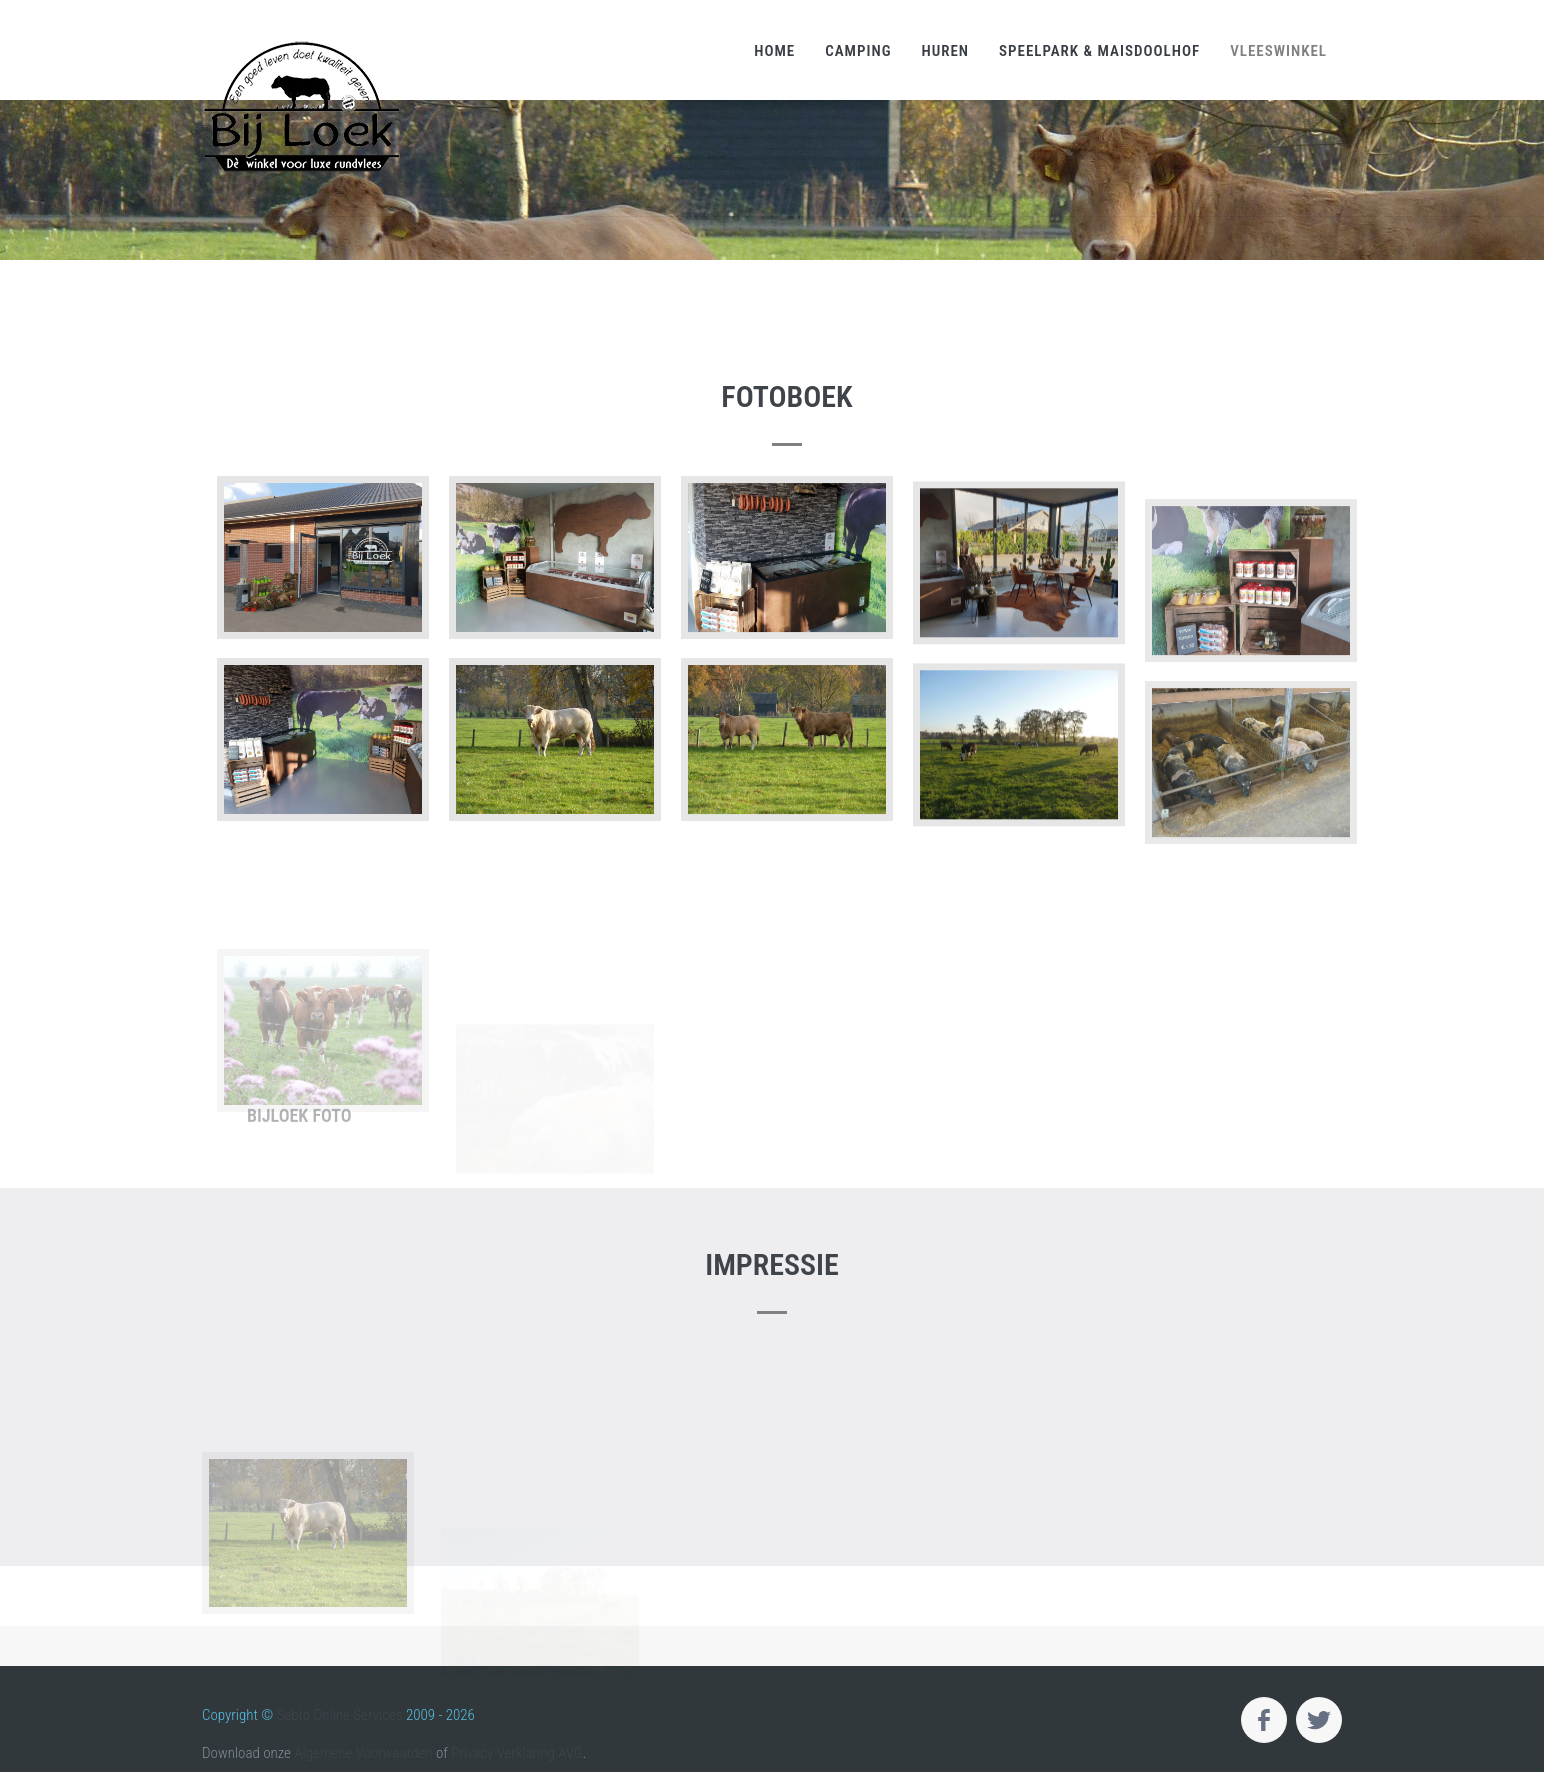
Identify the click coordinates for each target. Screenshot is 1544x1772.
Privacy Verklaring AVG (517, 1753)
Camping (858, 51)
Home (774, 51)
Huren (945, 51)
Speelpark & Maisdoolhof (1099, 51)
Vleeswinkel (1278, 51)
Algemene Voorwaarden (363, 1753)
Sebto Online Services (340, 1715)
